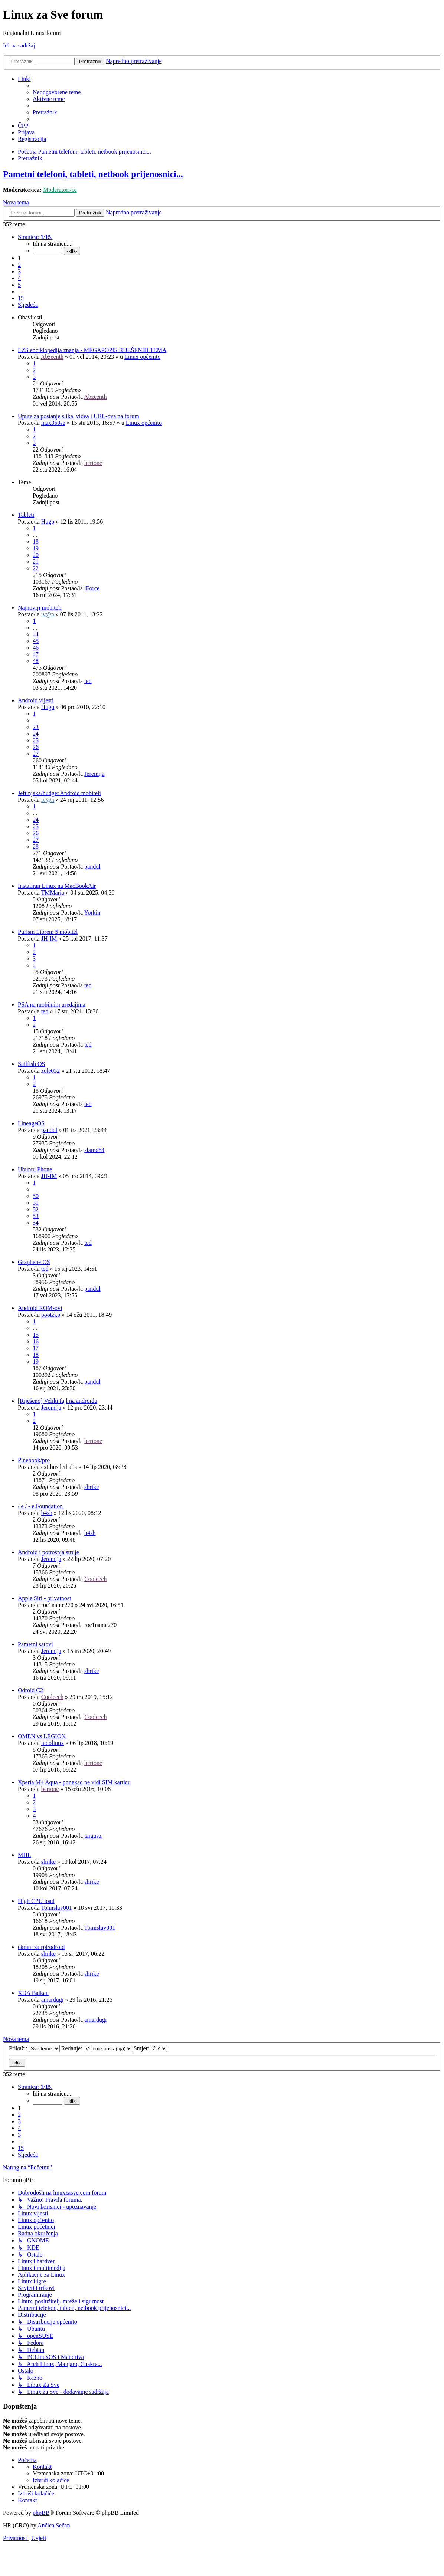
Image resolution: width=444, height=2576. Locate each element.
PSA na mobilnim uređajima (51, 1004)
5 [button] (19, 285)
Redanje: (96, 2048)
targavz (93, 1835)
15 (36, 1335)
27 (36, 754)
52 (36, 1209)
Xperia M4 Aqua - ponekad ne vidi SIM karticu (74, 1782)
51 (36, 1203)
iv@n (47, 614)
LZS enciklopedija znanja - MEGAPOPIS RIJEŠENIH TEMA (92, 350)
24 (36, 734)
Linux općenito (142, 357)
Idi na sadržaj (19, 45)
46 (36, 647)
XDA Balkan (33, 1993)
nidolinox (52, 1743)
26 (36, 747)
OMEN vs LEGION (42, 1736)
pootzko (51, 1315)
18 (36, 541)
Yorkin (92, 912)
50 (36, 1196)
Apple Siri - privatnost (44, 1598)
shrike (91, 1487)
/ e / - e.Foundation (40, 1506)
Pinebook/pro (34, 1460)
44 (36, 634)
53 (36, 1216)
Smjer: (150, 2048)
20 (36, 555)
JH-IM (49, 938)
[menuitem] (57, 92)
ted (88, 681)
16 (36, 1341)
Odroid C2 (30, 1690)
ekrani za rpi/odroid (41, 1947)
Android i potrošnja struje (48, 1552)
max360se (53, 423)
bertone (93, 463)
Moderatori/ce (60, 190)
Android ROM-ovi (40, 1308)
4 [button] (19, 278)
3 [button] (19, 271)
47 (36, 654)
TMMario (52, 892)
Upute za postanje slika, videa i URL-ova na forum (78, 416)
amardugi (52, 1999)
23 (36, 727)
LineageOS (31, 1123)
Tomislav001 (56, 1907)
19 (36, 548)
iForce (91, 588)
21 (36, 561)
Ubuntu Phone (35, 1169)
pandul (92, 866)
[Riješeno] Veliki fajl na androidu (57, 1401)
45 (36, 641)
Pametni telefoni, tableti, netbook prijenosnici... (93, 174)
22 (36, 568)
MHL (24, 1855)
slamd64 (94, 1150)
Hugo (48, 521)
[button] (35, 237)
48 (36, 661)
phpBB (41, 2513)
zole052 (50, 1070)
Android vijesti (35, 700)
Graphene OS (34, 1262)
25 (36, 740)
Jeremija (94, 774)
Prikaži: (34, 2048)
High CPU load (36, 1901)
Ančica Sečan (53, 2525)
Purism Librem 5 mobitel (48, 932)
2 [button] (19, 265)
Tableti (26, 515)
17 (36, 1348)
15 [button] (21, 298)
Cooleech (95, 1579)
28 (36, 846)
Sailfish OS (31, 1064)
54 (36, 1223)
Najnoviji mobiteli (40, 607)
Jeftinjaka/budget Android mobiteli (59, 793)
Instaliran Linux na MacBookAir (57, 886)
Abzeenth (52, 357)
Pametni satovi (35, 1644)
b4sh (46, 1513)
